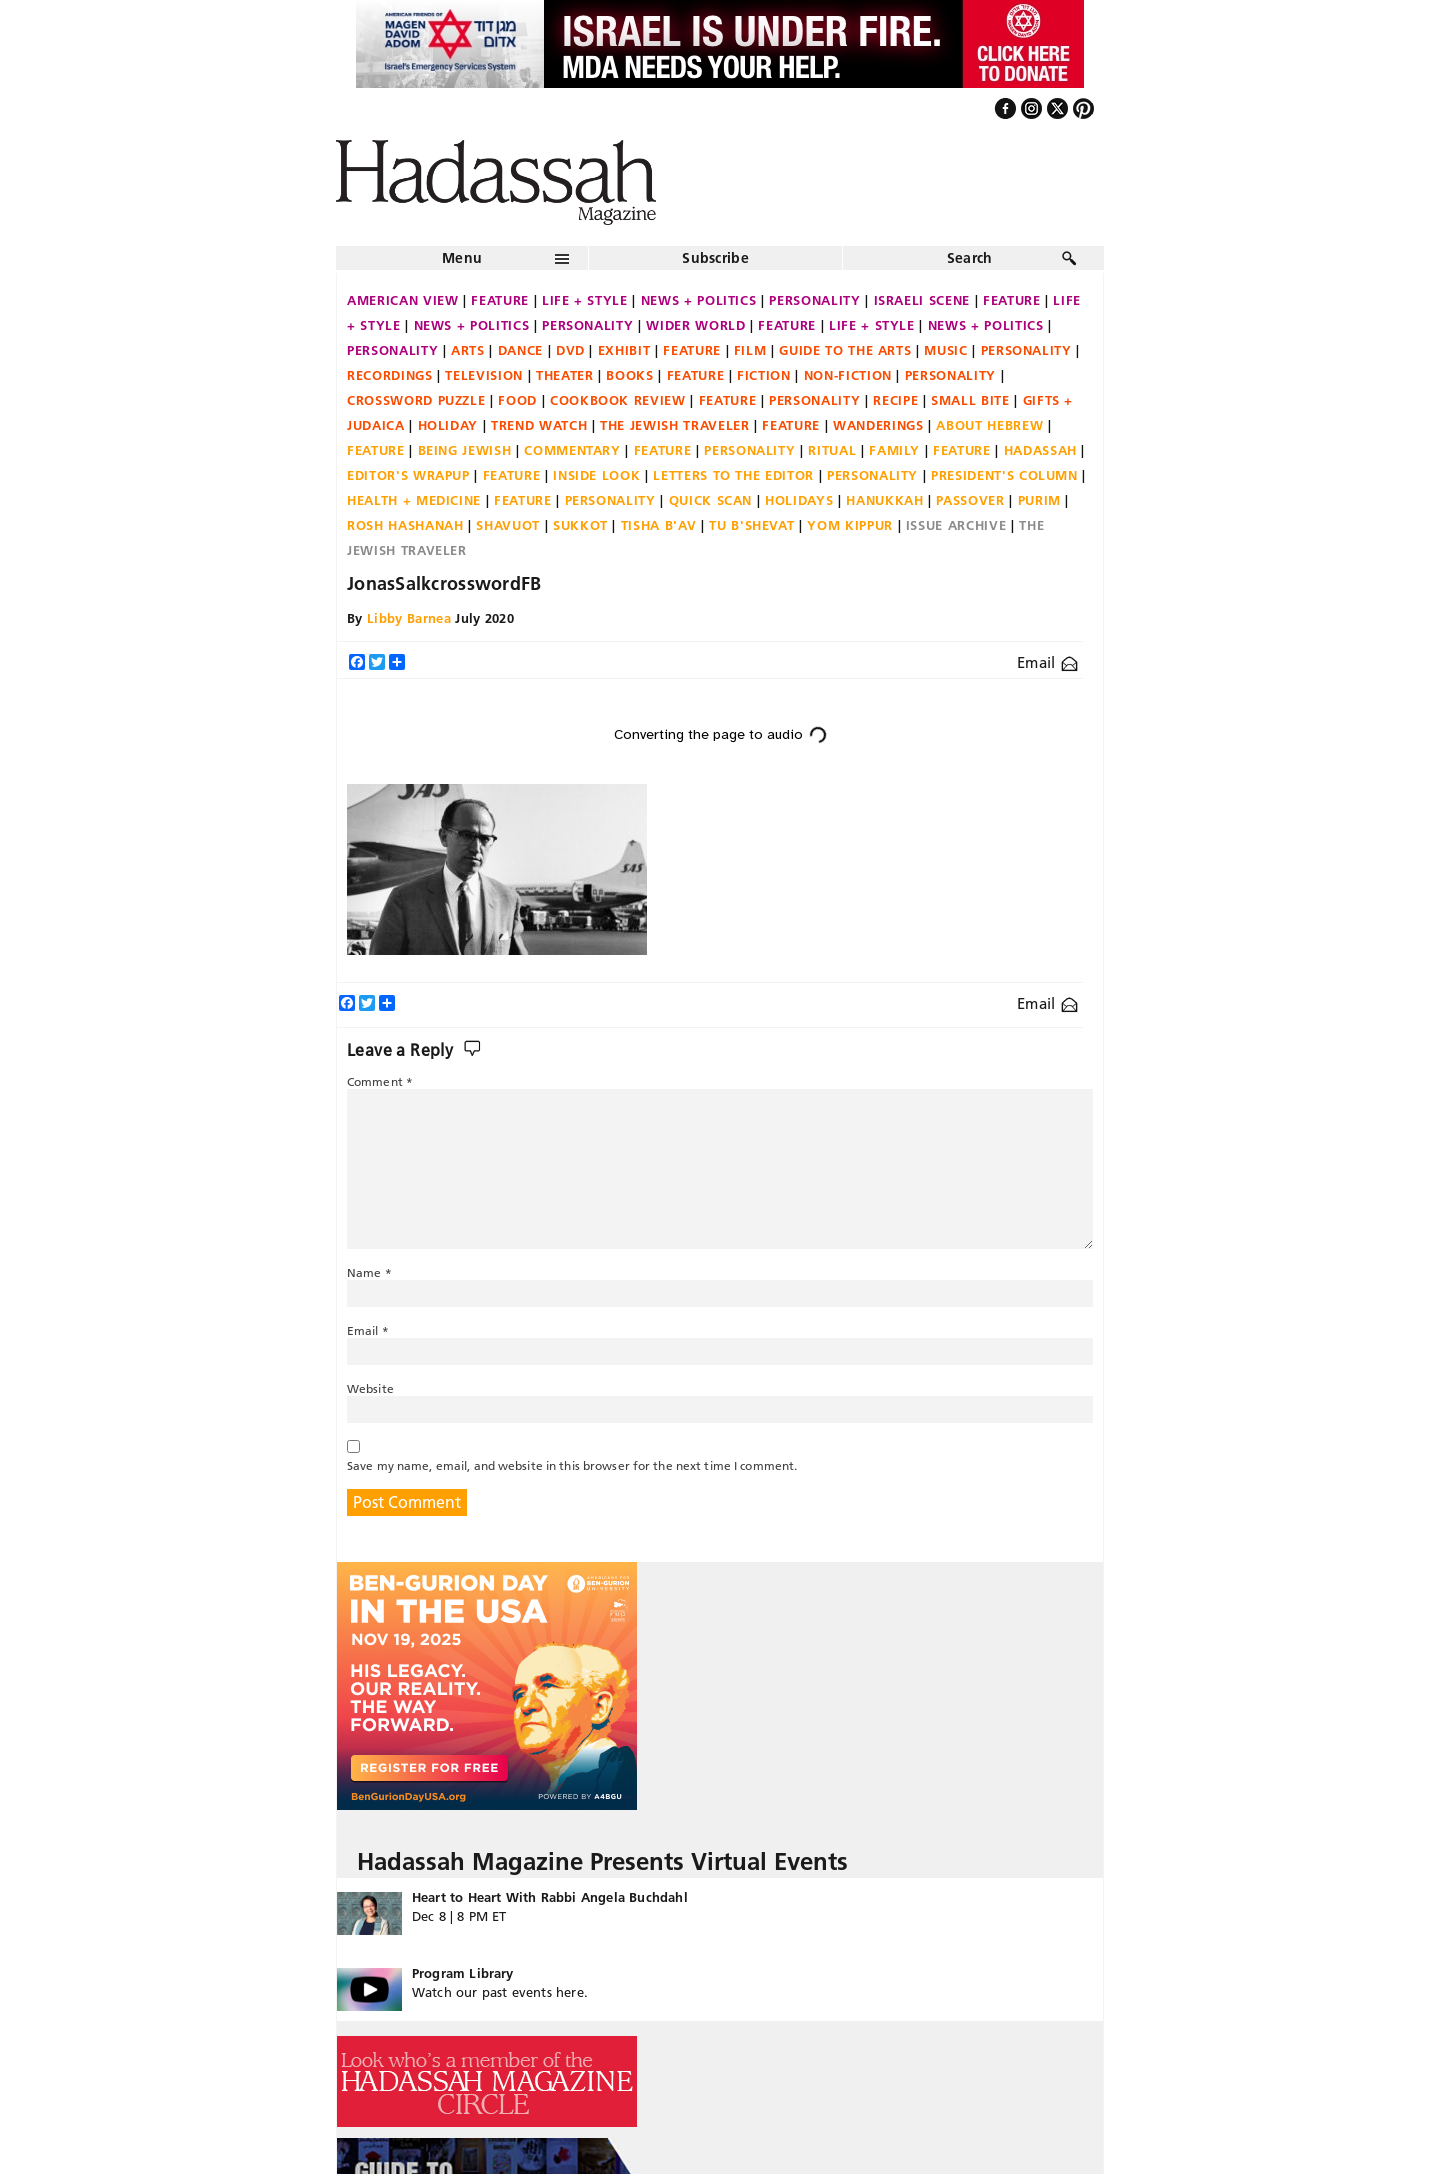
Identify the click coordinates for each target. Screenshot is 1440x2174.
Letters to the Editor (733, 475)
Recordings (390, 375)
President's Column (1004, 475)
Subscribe (715, 258)
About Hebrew (989, 425)
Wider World (695, 325)
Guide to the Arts (845, 350)
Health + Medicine (414, 500)
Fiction (764, 375)
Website (370, 1388)
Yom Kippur (850, 525)
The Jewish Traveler (674, 425)
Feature (500, 300)
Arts (468, 350)
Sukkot (580, 525)
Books (629, 375)
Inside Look (596, 475)
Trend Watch (539, 425)
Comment (380, 1081)
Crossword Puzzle (416, 400)
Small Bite (970, 400)
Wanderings (878, 425)
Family (894, 450)
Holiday (448, 425)
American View (402, 300)
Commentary (572, 450)
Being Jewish (465, 450)
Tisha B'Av (659, 525)
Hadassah (1040, 450)
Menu (462, 258)
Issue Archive (956, 525)
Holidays (799, 500)
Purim (1039, 500)
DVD (570, 350)
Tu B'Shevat (751, 525)
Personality (814, 300)
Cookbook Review (618, 400)
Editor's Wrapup (408, 475)
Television (484, 375)
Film (750, 350)
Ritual (832, 450)
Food (517, 400)
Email (1047, 662)
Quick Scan (711, 500)
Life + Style (585, 300)
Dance (520, 350)
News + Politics (699, 300)
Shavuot (508, 525)
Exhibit (624, 350)
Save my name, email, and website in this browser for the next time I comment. (572, 1465)
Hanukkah (884, 500)
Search (970, 258)
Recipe (895, 400)
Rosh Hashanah (405, 525)
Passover (970, 500)
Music (945, 350)
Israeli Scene (922, 300)
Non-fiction (848, 375)
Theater (565, 375)
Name (369, 1272)
